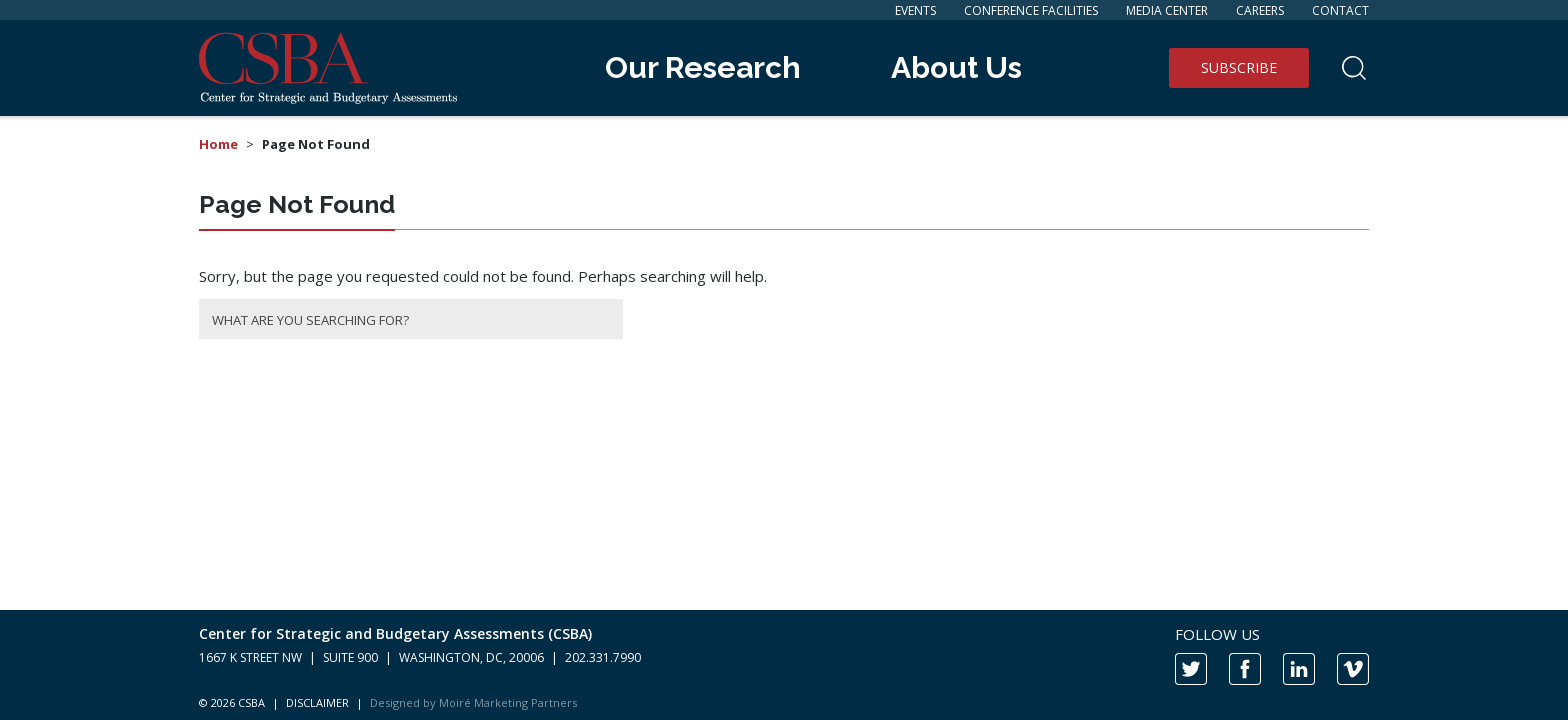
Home (218, 144)
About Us (956, 67)
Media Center (1167, 10)
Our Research (703, 67)
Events (915, 10)
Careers (1260, 10)
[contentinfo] (784, 665)
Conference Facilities (1031, 10)
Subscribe (1239, 67)
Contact (1340, 10)
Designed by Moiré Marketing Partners (473, 702)
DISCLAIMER (317, 702)
